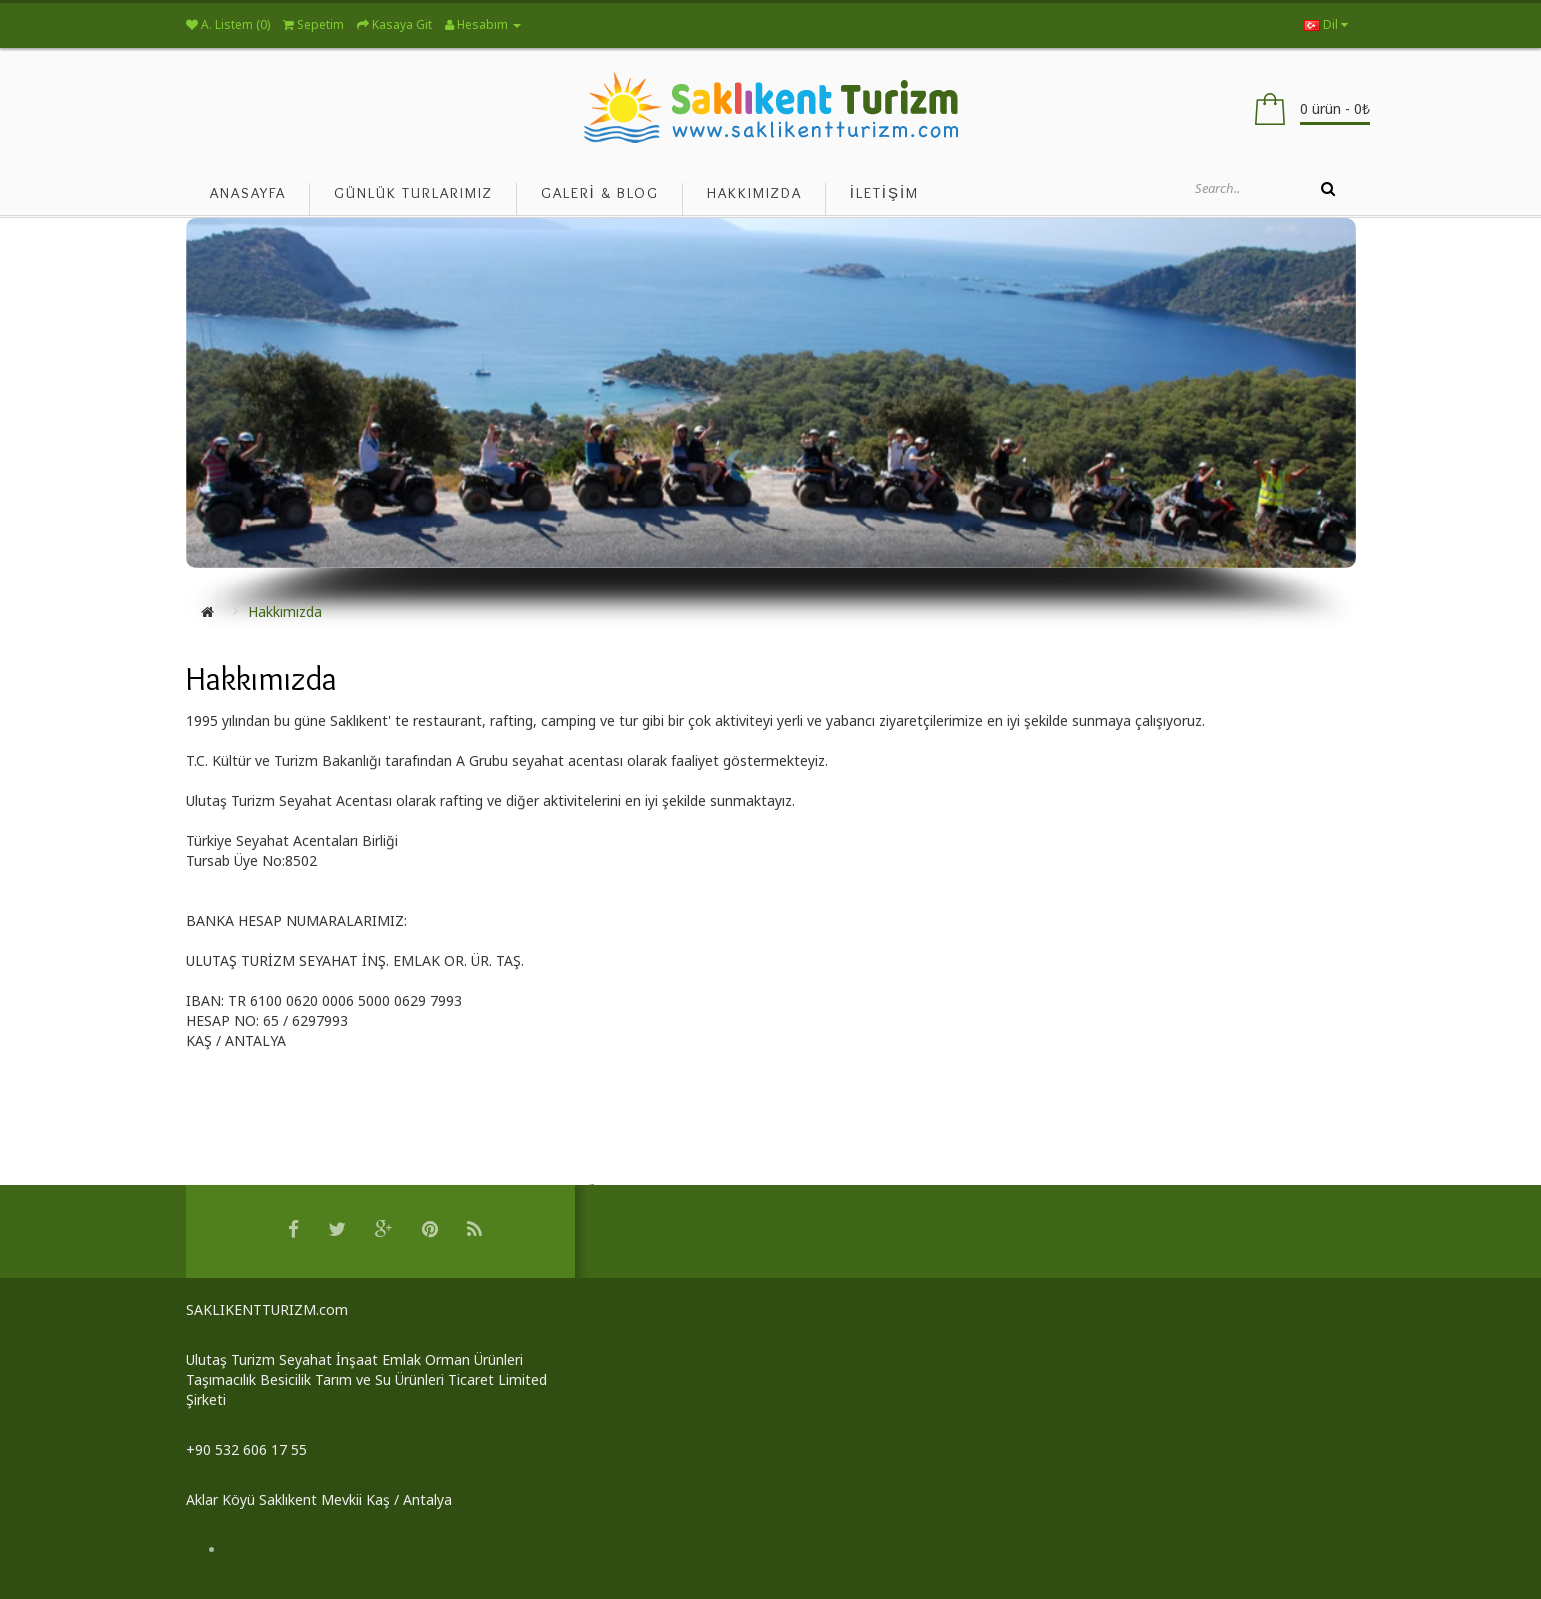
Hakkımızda (285, 611)
